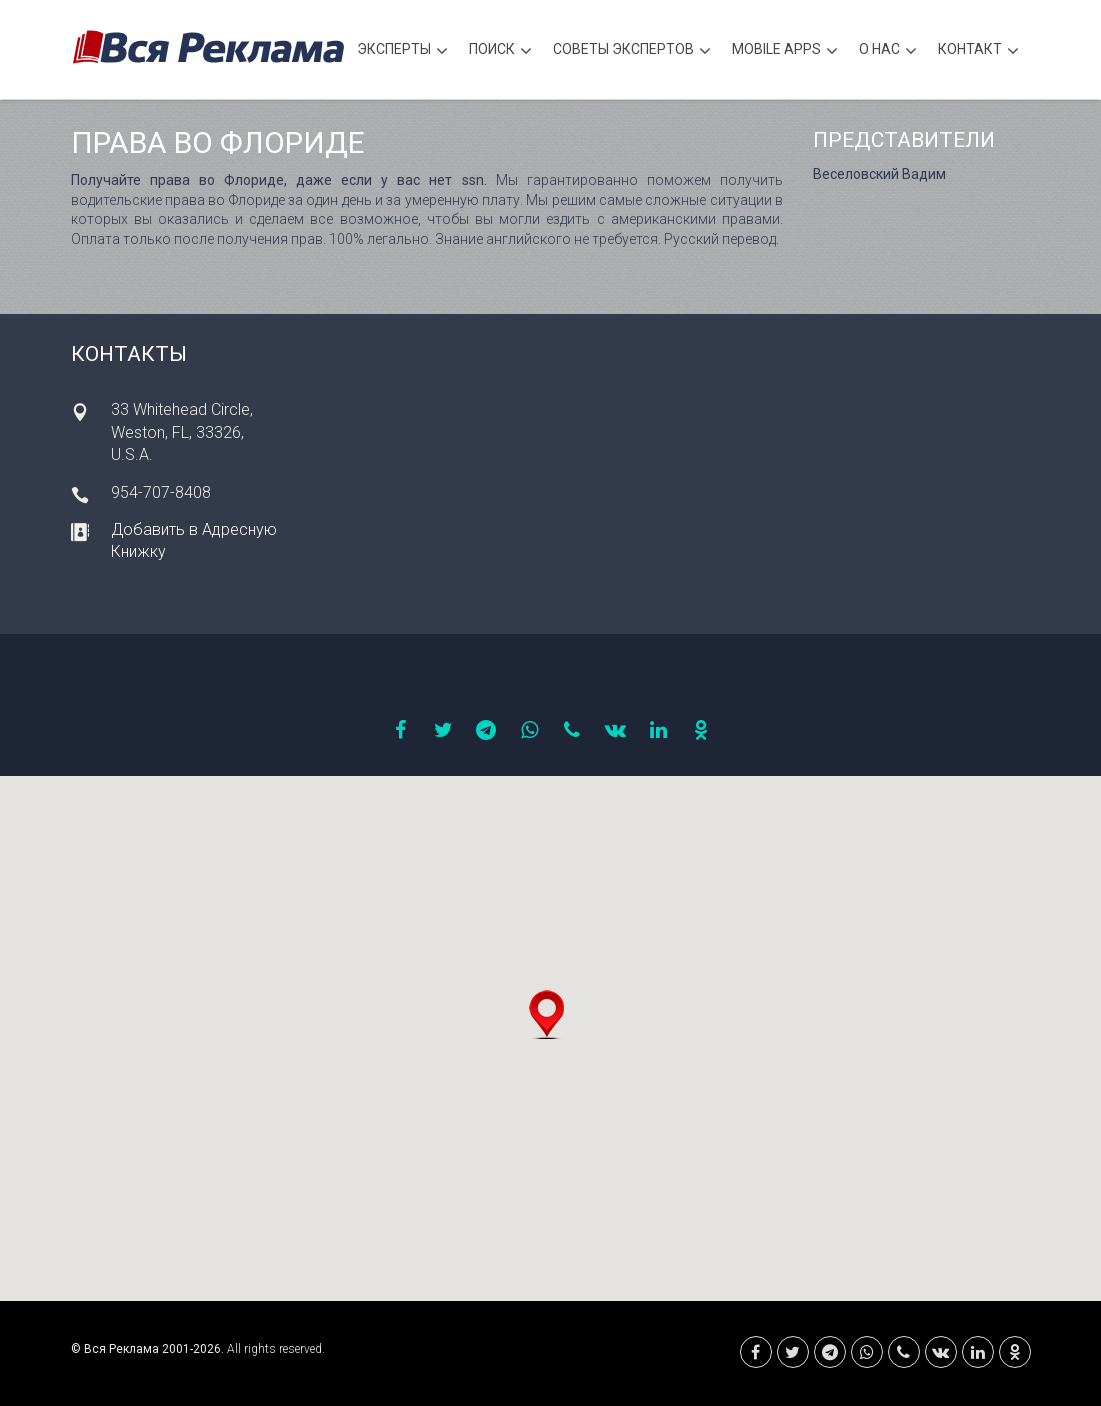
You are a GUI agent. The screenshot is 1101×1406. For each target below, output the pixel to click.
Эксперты (402, 51)
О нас (888, 51)
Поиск (500, 51)
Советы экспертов (632, 51)
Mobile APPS (785, 51)
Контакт (978, 51)
